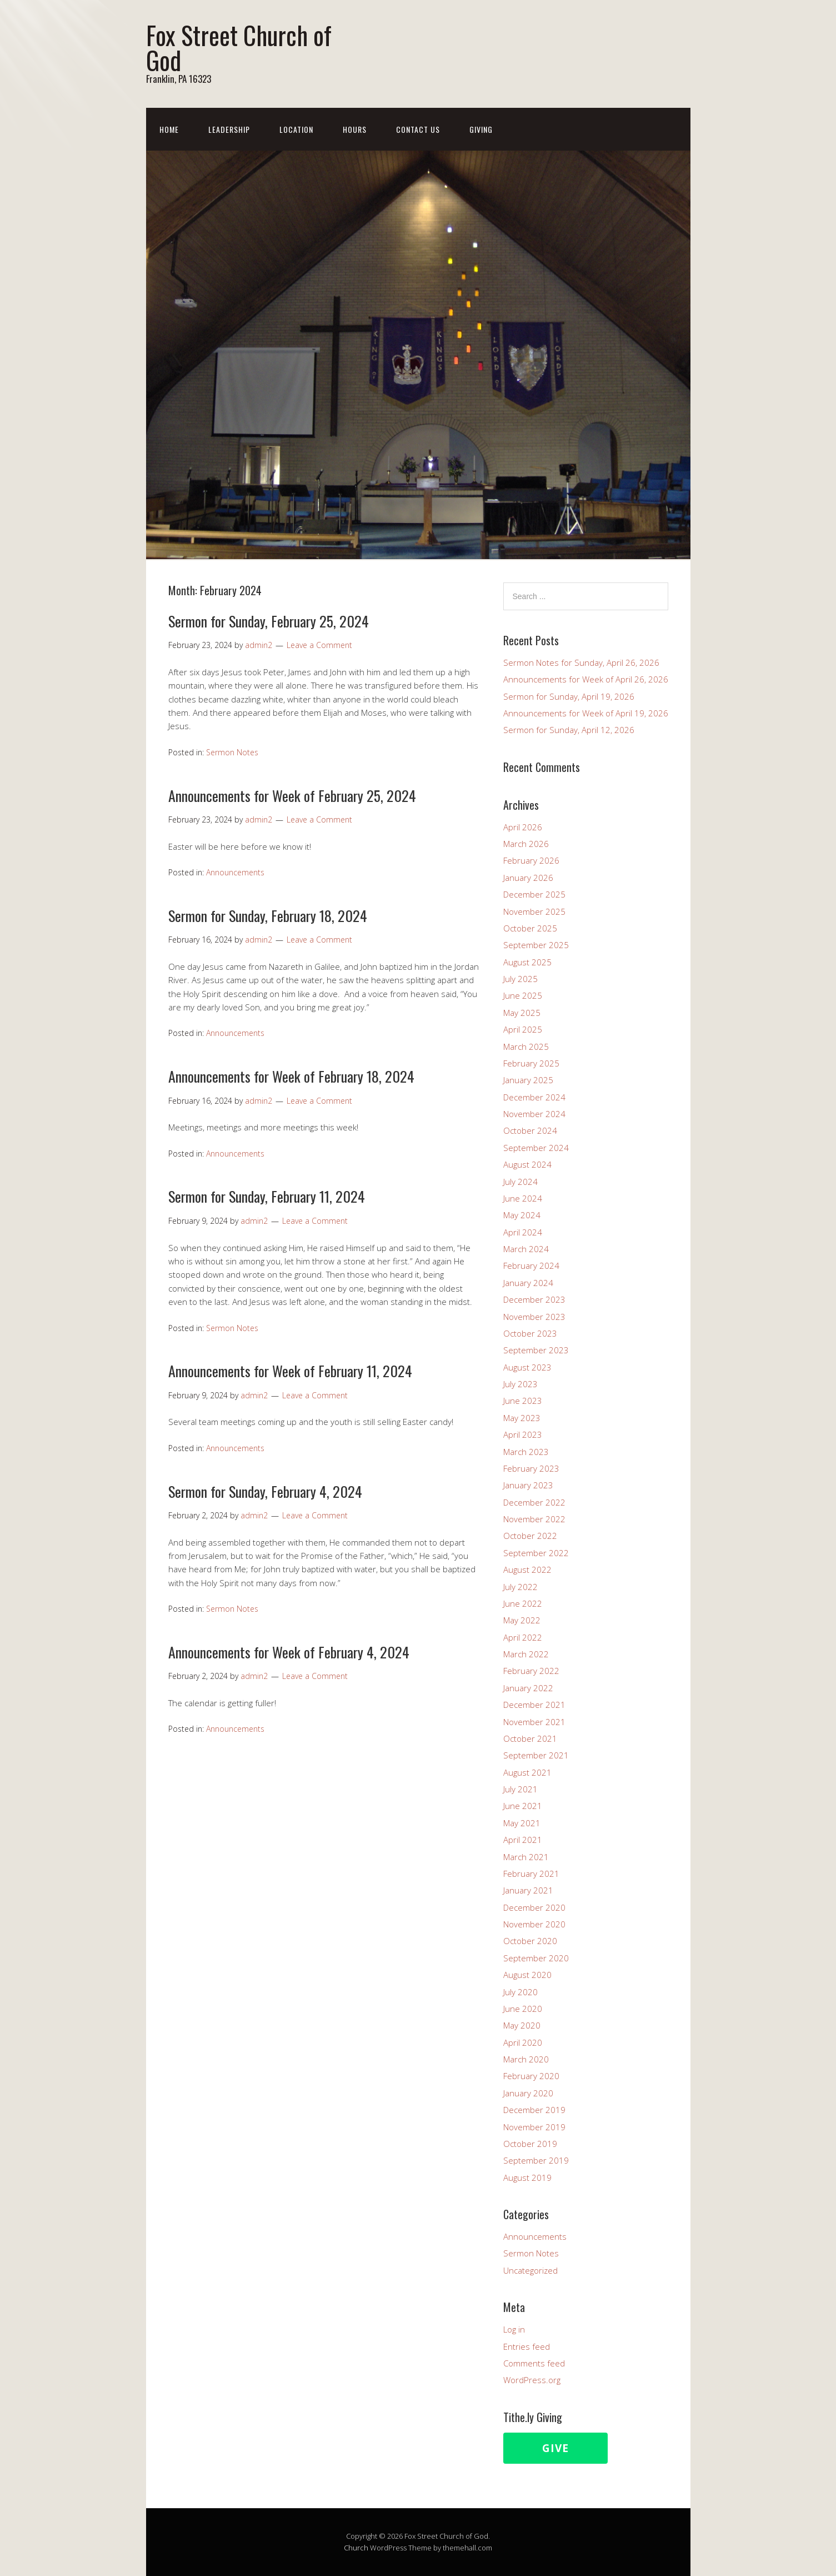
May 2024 (521, 1214)
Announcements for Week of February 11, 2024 (290, 1371)
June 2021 (522, 1805)
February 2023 (531, 1468)
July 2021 (520, 1789)
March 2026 (526, 843)
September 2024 (536, 1147)
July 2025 (520, 978)
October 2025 (530, 928)
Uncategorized (530, 2270)
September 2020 (536, 1958)
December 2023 (534, 1299)
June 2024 (522, 1198)
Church (356, 2548)
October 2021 (530, 1738)
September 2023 (536, 1350)
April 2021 (522, 1839)
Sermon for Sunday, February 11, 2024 (266, 1196)
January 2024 (528, 1282)
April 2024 (522, 1232)
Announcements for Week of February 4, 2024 (288, 1652)
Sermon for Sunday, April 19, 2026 (568, 696)
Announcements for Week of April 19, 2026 (585, 713)
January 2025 (528, 1079)
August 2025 (527, 962)
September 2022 (536, 1552)
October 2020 (530, 1940)
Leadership (229, 129)
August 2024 (527, 1164)
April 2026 (522, 827)
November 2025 (534, 911)
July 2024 (520, 1181)
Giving (481, 129)
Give (555, 2448)
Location (296, 129)
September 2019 (536, 2160)
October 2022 (530, 1535)
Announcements (235, 872)
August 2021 (527, 1772)
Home (169, 129)
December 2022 (534, 1502)
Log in (514, 2329)
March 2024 (526, 1248)
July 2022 (520, 1586)
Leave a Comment (319, 645)
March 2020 (526, 2059)
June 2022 (522, 1603)
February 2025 (531, 1063)
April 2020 (522, 2042)
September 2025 (536, 944)
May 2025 (521, 1012)
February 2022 (531, 1670)
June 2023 (522, 1400)
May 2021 (521, 1822)
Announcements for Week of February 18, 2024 (291, 1076)
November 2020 (534, 1924)
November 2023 (534, 1316)
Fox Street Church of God (239, 47)
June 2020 (522, 2008)
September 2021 (536, 1755)
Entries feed (526, 2346)
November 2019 (534, 2126)
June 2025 (522, 995)
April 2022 (522, 1637)
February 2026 (531, 860)
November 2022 (534, 1518)
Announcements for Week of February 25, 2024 (292, 795)
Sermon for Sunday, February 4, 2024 (265, 1491)
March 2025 (526, 1046)
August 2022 (527, 1569)
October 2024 (530, 1130)
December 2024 (534, 1097)
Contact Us (418, 129)
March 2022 (526, 1654)
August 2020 (527, 1974)
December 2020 (534, 1907)
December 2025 (534, 894)
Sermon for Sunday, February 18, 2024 (267, 915)
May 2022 (521, 1620)
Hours (355, 129)
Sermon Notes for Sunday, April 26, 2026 (581, 662)
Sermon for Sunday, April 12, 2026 (568, 729)
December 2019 (534, 2109)
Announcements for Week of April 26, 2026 (585, 679)
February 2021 (531, 1873)
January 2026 (528, 877)
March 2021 (526, 1856)
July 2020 (520, 1991)
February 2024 (531, 1265)
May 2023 (521, 1417)
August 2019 (527, 2177)
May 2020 (521, 2025)
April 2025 (522, 1029)
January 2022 (528, 1687)
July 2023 (520, 1383)
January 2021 (528, 1890)
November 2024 (534, 1113)
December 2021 (534, 1704)
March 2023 (526, 1451)
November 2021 (534, 1721)
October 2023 (530, 1333)
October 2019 (530, 2143)
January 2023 (528, 1485)
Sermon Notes (232, 752)
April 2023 (522, 1434)
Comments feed (534, 2363)
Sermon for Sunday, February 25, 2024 (268, 621)
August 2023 (527, 1367)
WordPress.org (531, 2379)
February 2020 (531, 2075)
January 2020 (528, 2093)
